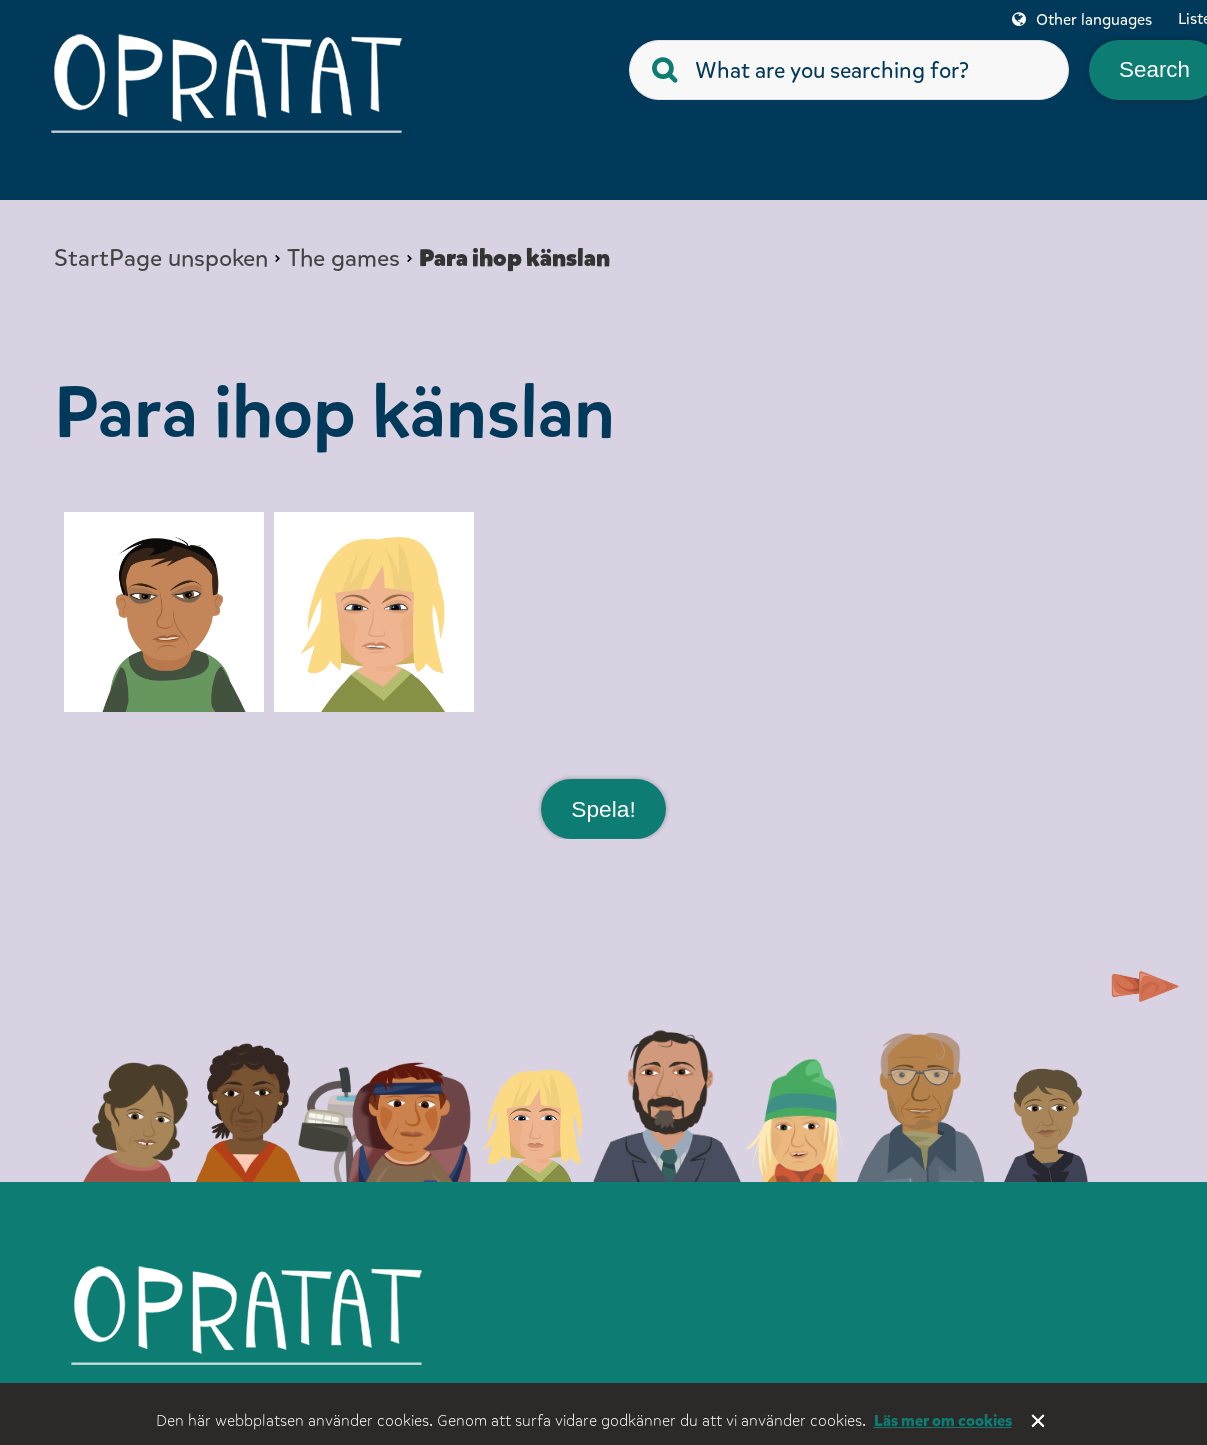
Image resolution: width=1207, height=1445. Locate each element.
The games (343, 258)
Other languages (1094, 19)
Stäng (1038, 1421)
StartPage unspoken (161, 258)
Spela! (603, 808)
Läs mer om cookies (943, 1420)
